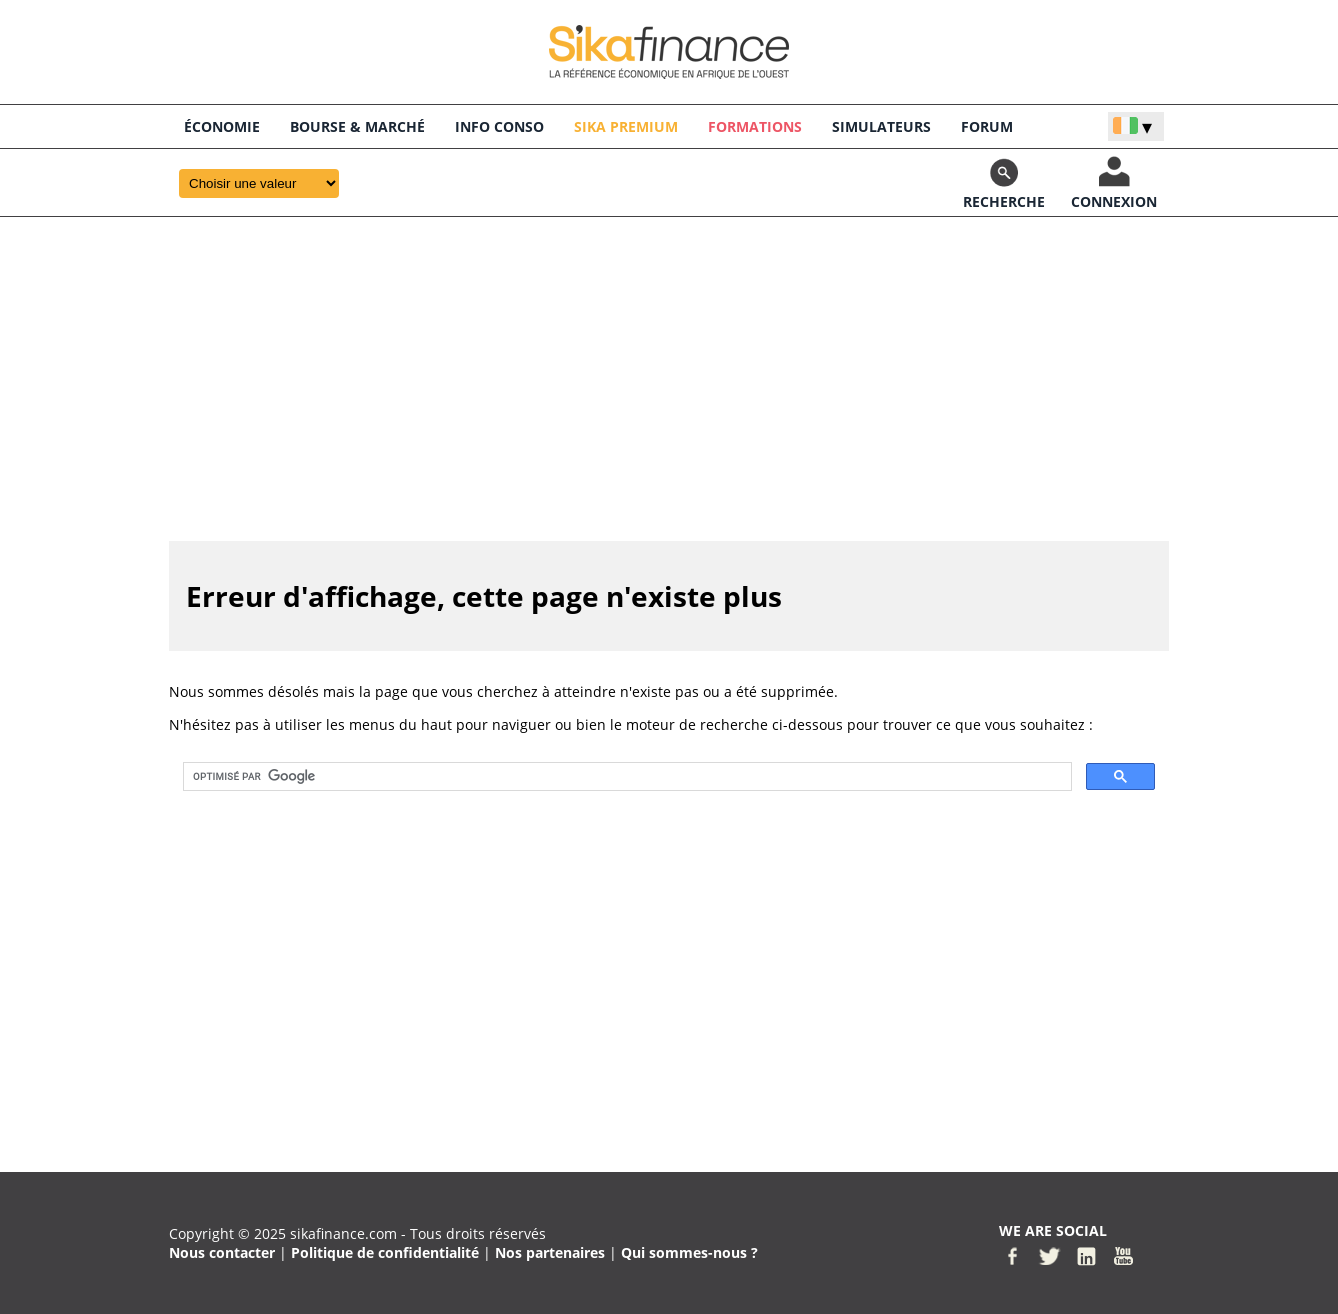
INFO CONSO (499, 126)
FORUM (987, 126)
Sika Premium (626, 126)
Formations (755, 126)
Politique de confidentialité (385, 1252)
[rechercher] (625, 777)
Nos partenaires (550, 1252)
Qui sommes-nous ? (689, 1252)
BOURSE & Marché (357, 126)
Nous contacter (222, 1252)
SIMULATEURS (881, 126)
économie (222, 126)
